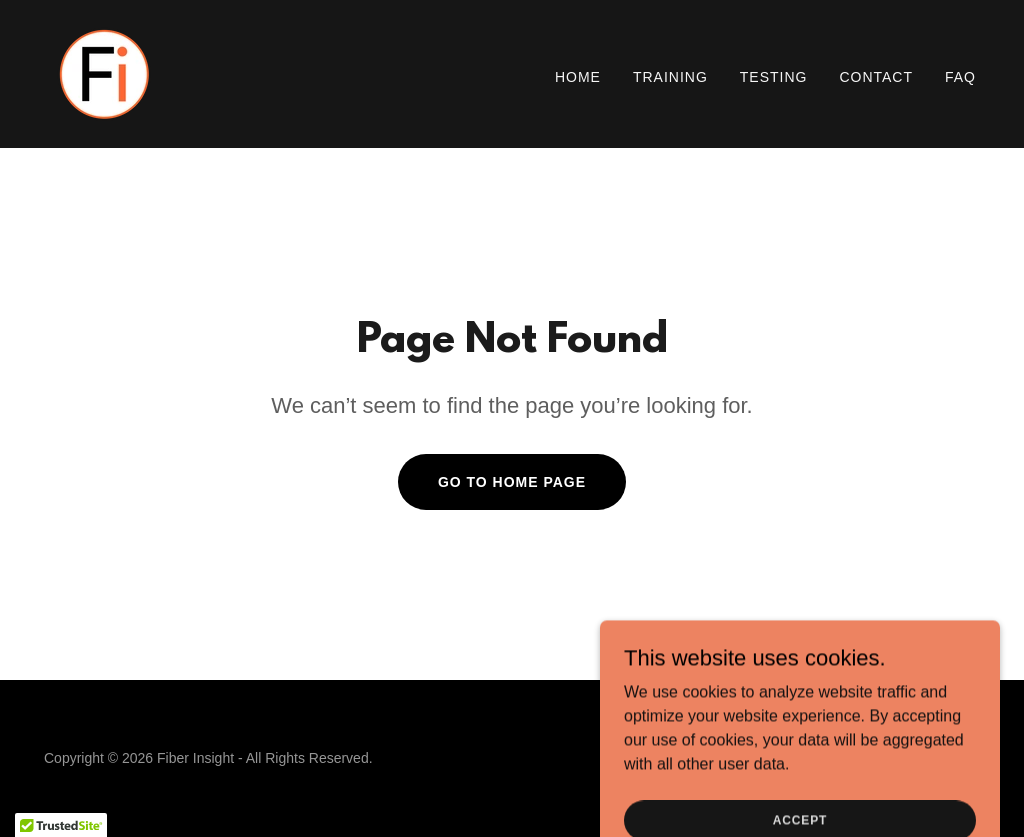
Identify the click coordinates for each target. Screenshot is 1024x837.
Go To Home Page (512, 482)
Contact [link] (876, 77)
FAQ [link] (960, 77)
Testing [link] (774, 77)
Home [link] (578, 77)
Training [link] (670, 77)
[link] (104, 72)
